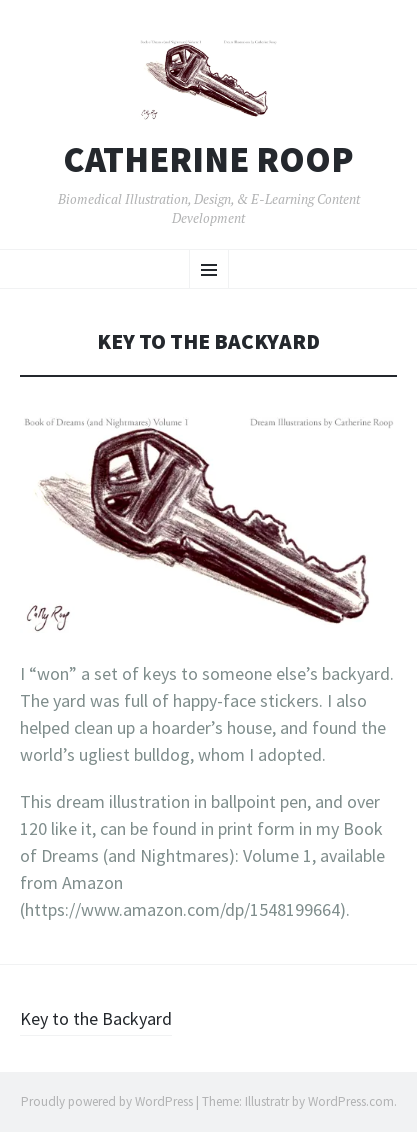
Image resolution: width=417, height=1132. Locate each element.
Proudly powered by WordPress (107, 1101)
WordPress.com (351, 1101)
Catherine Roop (208, 160)
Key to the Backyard (96, 1018)
